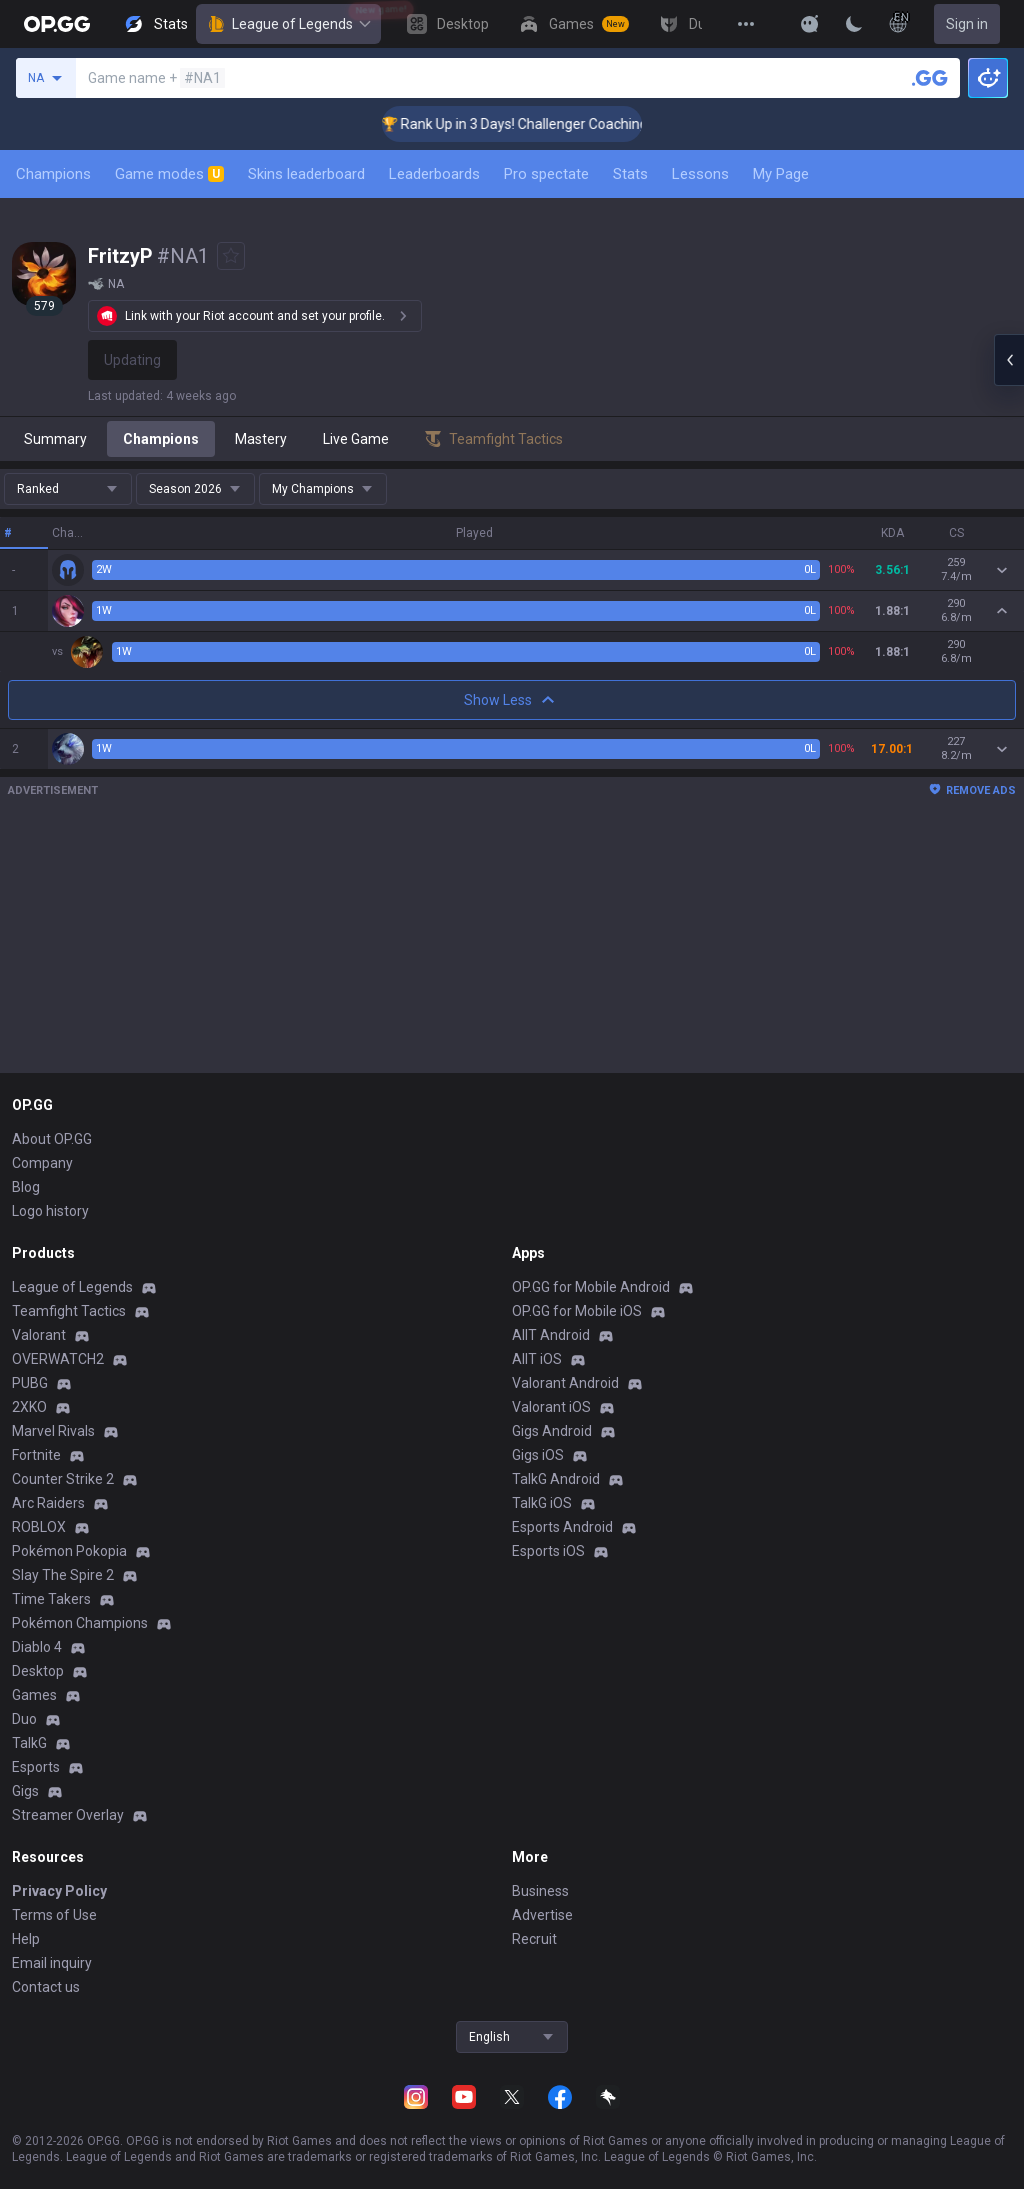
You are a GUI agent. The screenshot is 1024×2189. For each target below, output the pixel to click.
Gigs (25, 1791)
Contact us (46, 1987)
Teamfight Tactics (69, 1311)
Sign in (967, 24)
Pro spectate (546, 174)
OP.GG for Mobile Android (591, 1287)
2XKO (29, 1407)
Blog (26, 1187)
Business (540, 1891)
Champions (53, 174)
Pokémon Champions (80, 1623)
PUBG (30, 1383)
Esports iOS (548, 1551)
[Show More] (810, 24)
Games (34, 1695)
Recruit (534, 1939)
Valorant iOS (551, 1407)
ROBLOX (39, 1527)
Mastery (261, 439)
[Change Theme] (854, 24)
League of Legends (288, 24)
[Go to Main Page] (57, 24)
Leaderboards (434, 174)
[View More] (746, 24)
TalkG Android (556, 1479)
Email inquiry (52, 1963)
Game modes (169, 174)
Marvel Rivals (53, 1431)
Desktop (38, 1671)
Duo (24, 1719)
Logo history (50, 1211)
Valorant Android (565, 1383)
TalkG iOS (542, 1503)
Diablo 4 (37, 1647)
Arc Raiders (48, 1503)
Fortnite (36, 1455)
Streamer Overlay (68, 1815)
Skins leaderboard (306, 174)
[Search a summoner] (930, 78)
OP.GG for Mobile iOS (577, 1311)
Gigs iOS (538, 1455)
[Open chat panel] (1009, 360)
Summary (55, 439)
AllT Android (551, 1335)
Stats (630, 174)
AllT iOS (537, 1359)
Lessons (700, 174)
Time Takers (51, 1599)
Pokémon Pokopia (69, 1551)
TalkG (29, 1743)
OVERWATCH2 (58, 1359)
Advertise (542, 1915)
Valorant (39, 1335)
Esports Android (562, 1527)
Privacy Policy (59, 1891)
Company (42, 1163)
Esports (36, 1767)
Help (26, 1939)
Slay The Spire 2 (63, 1575)
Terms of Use (54, 1915)
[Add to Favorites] (231, 256)
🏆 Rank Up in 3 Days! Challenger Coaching (534, 124)
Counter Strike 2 (63, 1479)
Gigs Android (552, 1431)
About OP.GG (52, 1139)
